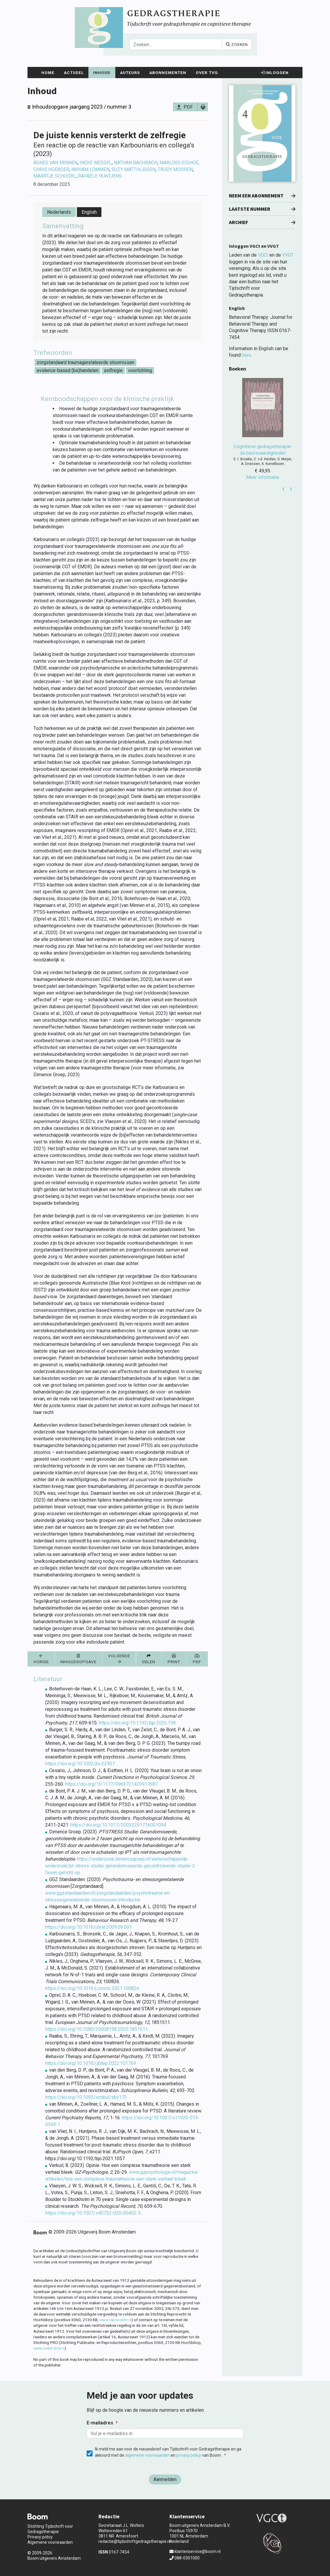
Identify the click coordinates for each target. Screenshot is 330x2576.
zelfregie (113, 370)
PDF (188, 107)
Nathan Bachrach (135, 162)
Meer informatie (262, 477)
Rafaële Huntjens (100, 176)
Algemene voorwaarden (50, 2542)
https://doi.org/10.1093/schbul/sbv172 (86, 2097)
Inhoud (102, 72)
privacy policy (188, 2455)
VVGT (288, 255)
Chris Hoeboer (51, 169)
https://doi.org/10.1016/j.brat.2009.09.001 (88, 1927)
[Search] (176, 44)
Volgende (119, 1658)
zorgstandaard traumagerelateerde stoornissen (85, 362)
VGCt (263, 255)
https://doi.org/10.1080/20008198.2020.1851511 (96, 2029)
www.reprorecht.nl (115, 2319)
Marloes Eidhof (178, 162)
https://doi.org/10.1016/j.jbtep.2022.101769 (90, 2063)
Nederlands (59, 212)
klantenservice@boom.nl (195, 2551)
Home (47, 72)
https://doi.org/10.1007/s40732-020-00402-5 (93, 2213)
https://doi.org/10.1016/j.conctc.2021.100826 (92, 1988)
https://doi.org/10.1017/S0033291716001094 (118, 1825)
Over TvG (207, 72)
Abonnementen (167, 72)
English (89, 212)
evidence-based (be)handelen (67, 370)
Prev (284, 489)
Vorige (41, 1659)
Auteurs (130, 72)
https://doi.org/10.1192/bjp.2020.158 (137, 1723)
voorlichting (140, 370)
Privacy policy (40, 2537)
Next (291, 489)
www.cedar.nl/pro (48, 2348)
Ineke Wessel (96, 162)
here (246, 355)
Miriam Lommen (90, 169)
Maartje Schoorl (54, 176)
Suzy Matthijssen (133, 169)
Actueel (74, 72)
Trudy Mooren (175, 169)
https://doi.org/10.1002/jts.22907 (80, 1763)
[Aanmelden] (165, 2479)
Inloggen (275, 72)
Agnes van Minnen (55, 162)
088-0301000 (184, 2558)
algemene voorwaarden (147, 2455)
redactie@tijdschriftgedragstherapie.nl (134, 2541)
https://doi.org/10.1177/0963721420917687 (111, 1784)
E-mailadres (100, 2423)
